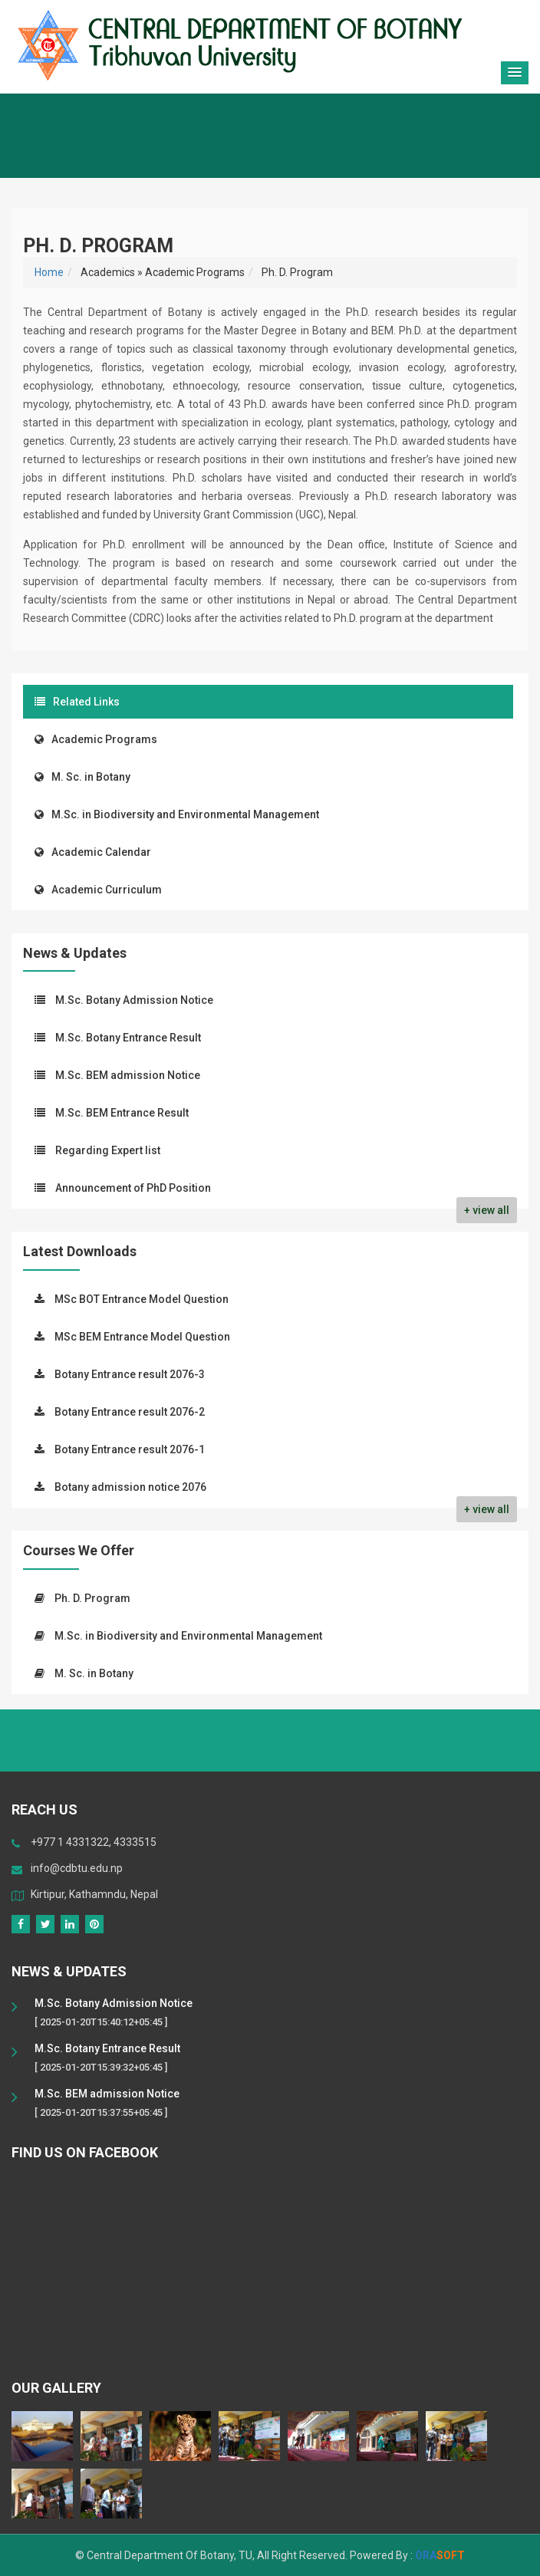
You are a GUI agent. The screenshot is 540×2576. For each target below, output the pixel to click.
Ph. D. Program (92, 1598)
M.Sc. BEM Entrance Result (122, 1113)
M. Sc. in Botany (82, 777)
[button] (514, 72)
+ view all (486, 1210)
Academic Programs (96, 739)
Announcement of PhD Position (133, 1188)
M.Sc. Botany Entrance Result (128, 1037)
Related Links (77, 702)
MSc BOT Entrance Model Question (141, 1299)
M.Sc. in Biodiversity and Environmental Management (177, 814)
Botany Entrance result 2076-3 (129, 1374)
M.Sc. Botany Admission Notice (134, 1000)
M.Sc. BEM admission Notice (127, 1075)
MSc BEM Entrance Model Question (142, 1337)
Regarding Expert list (107, 1150)
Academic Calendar (93, 852)
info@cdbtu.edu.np (77, 1868)
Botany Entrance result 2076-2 (129, 1412)
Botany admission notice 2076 (130, 1487)
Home (49, 272)
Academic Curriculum (98, 889)
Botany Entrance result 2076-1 (129, 1449)
